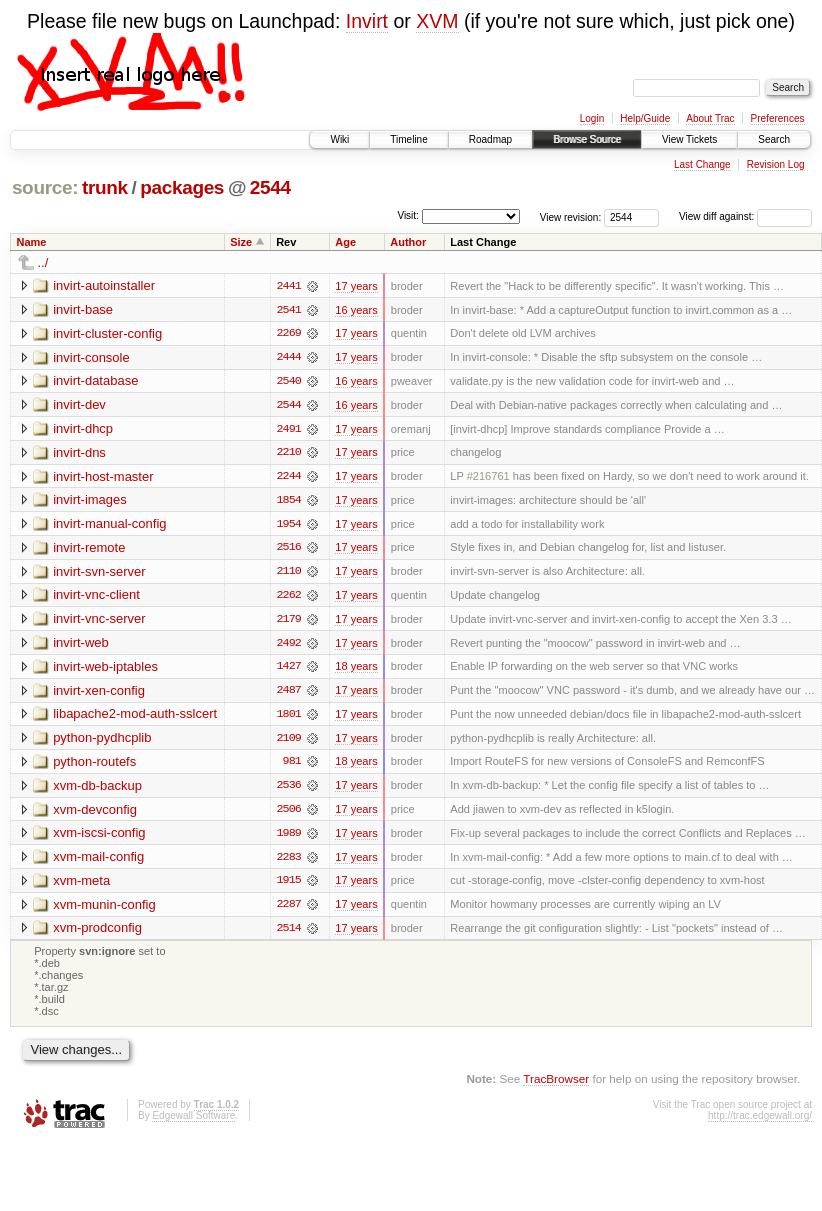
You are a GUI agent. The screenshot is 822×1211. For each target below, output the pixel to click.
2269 (289, 334)
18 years (356, 670)
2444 (289, 358)
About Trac (710, 118)
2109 (289, 742)
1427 (289, 670)
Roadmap (490, 139)
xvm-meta (81, 885)
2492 (289, 646)
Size (241, 242)
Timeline (408, 139)
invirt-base (83, 309)
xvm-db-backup (97, 789)
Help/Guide (645, 118)
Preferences (778, 118)
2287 (289, 910)
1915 (289, 886)
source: (45, 187)
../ (43, 262)
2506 (289, 814)
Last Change (702, 164)
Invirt (367, 21)
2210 (289, 454)
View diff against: (745, 216)
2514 (289, 934)
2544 (270, 187)
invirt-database (95, 381)
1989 (289, 838)
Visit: (408, 215)
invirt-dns (79, 453)
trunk (105, 187)
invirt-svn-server (99, 573)
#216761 (488, 478)
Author (408, 242)
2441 (289, 286)
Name (32, 242)
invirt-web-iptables (105, 669)
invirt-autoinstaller (104, 285)
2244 (289, 478)
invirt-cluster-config (107, 333)
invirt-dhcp (83, 429)
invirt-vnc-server (99, 621)
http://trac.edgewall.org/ (760, 1122)
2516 (289, 550)
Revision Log (776, 164)
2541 (289, 310)
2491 (289, 430)
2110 (289, 574)
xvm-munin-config (104, 909)
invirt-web (81, 645)
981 (292, 766)
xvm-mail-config (98, 861)
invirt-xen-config (99, 693)
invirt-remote (89, 549)
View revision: (571, 216)
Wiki (339, 139)
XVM (437, 21)
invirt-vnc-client (96, 597)
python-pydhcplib (102, 741)
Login (592, 118)
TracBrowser (556, 1084)
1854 (289, 502)
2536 (289, 790)
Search (774, 139)
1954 (289, 526)
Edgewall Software (193, 1122)
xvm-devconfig (95, 813)
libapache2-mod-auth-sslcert (135, 717)
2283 (289, 862)
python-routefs (94, 765)
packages (182, 187)
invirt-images (90, 501)
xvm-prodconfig (97, 933)
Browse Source (587, 139)
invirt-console (91, 357)
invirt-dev (79, 405)
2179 (289, 622)
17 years (356, 286)
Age (345, 242)
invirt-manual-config (109, 525)
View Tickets (689, 139)
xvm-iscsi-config (99, 837)
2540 (289, 382)
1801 (289, 718)
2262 (289, 598)
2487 (289, 694)
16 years (356, 310)
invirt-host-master (103, 477)
